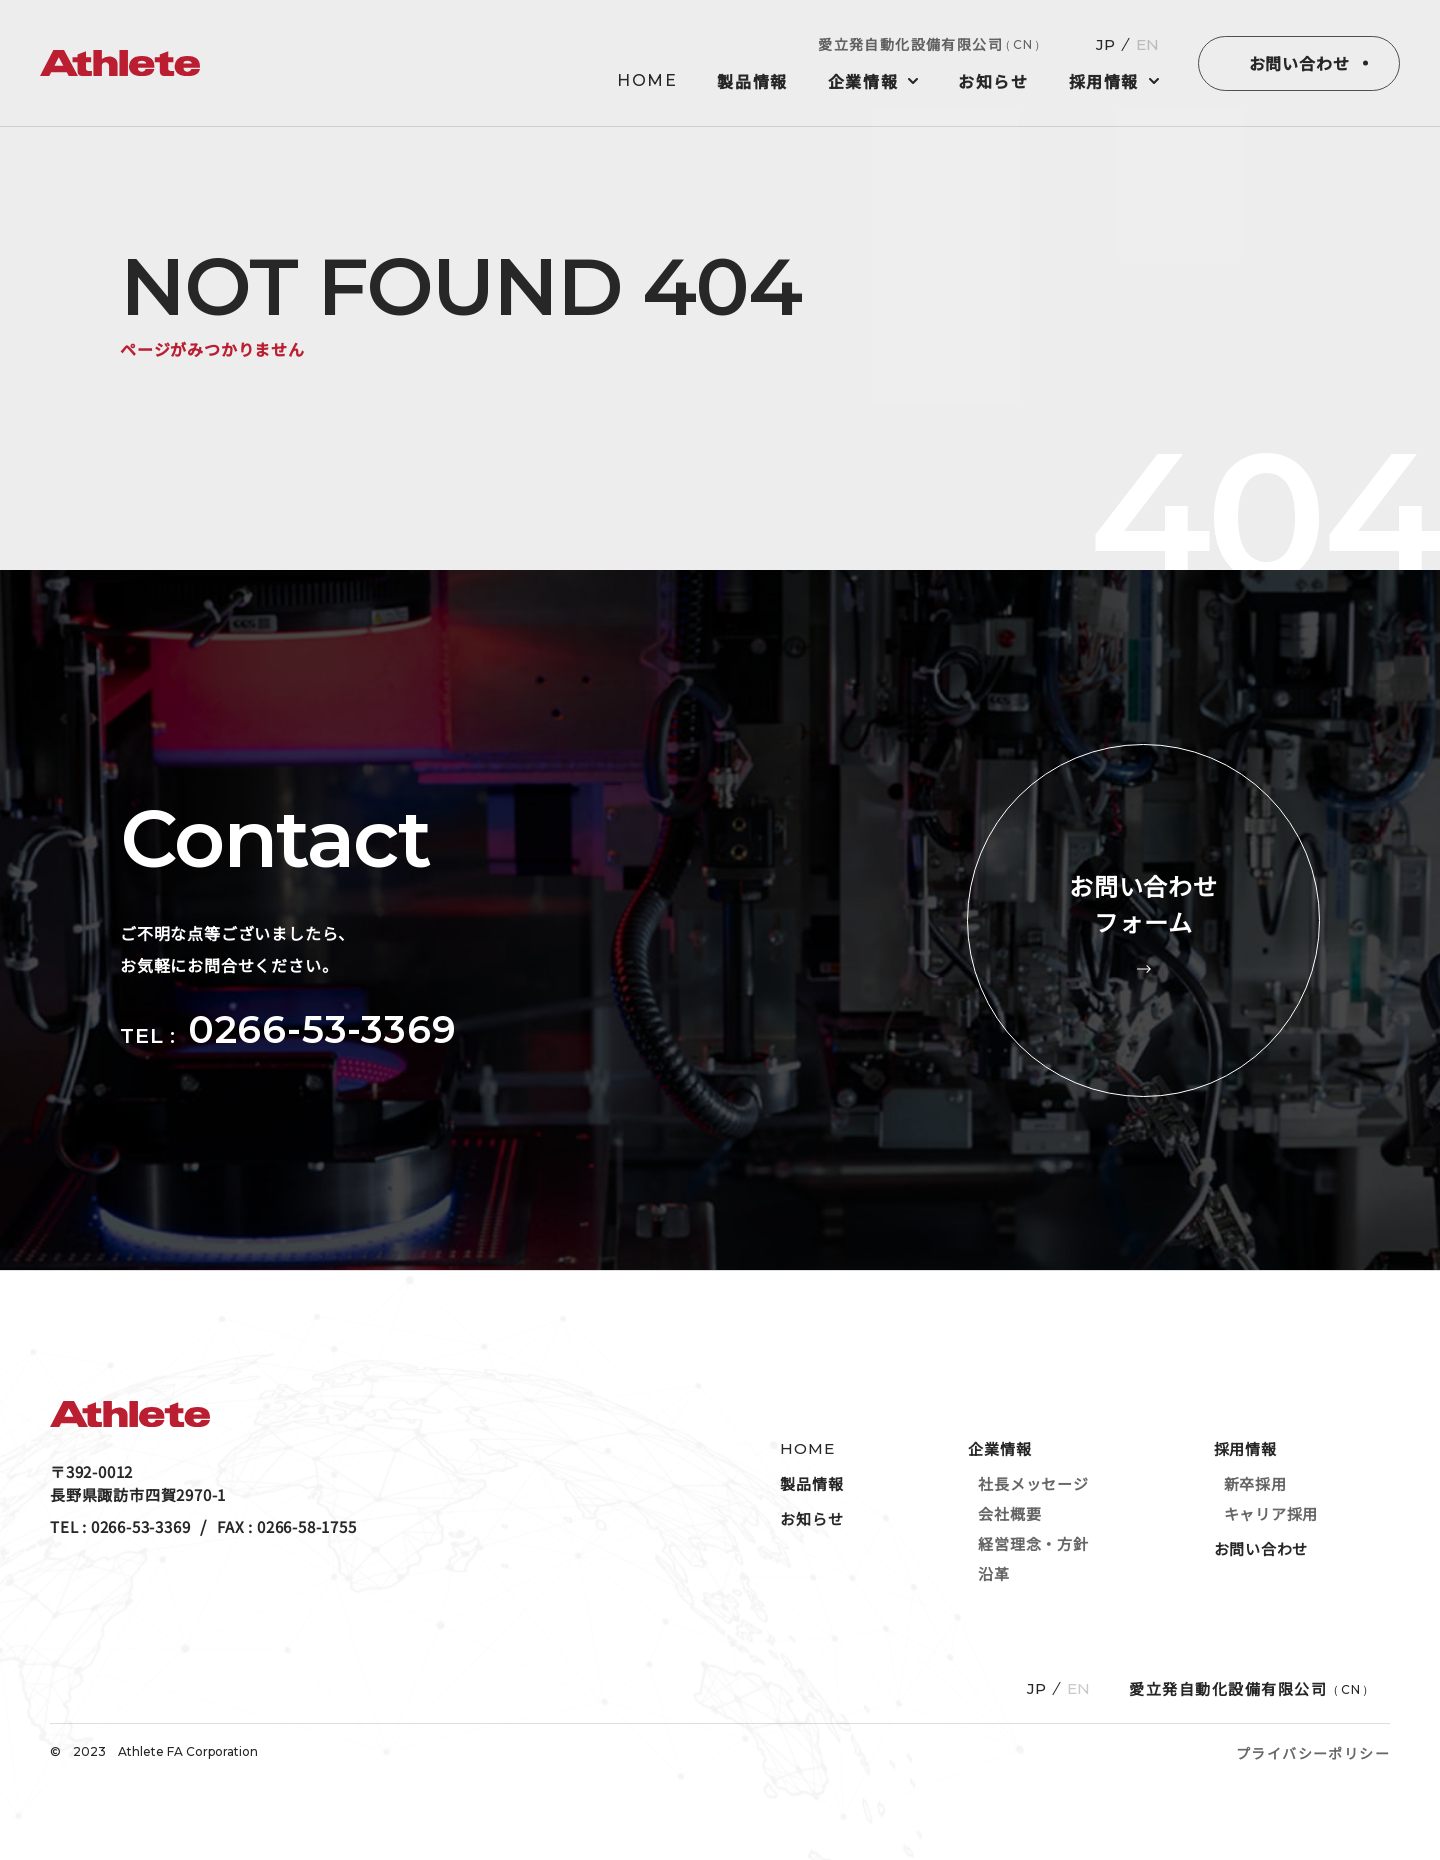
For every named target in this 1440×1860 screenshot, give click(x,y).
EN (1147, 44)
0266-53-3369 (322, 1029)
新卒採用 (1255, 1483)
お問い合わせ (1299, 63)
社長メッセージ (1033, 1483)
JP (1105, 44)
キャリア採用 (1271, 1513)
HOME (647, 81)
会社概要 (1009, 1513)
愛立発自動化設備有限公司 (932, 44)
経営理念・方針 (1033, 1543)
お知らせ (993, 81)
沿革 (994, 1573)
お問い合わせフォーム (1143, 920)
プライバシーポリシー (1313, 1753)
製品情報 (752, 81)
